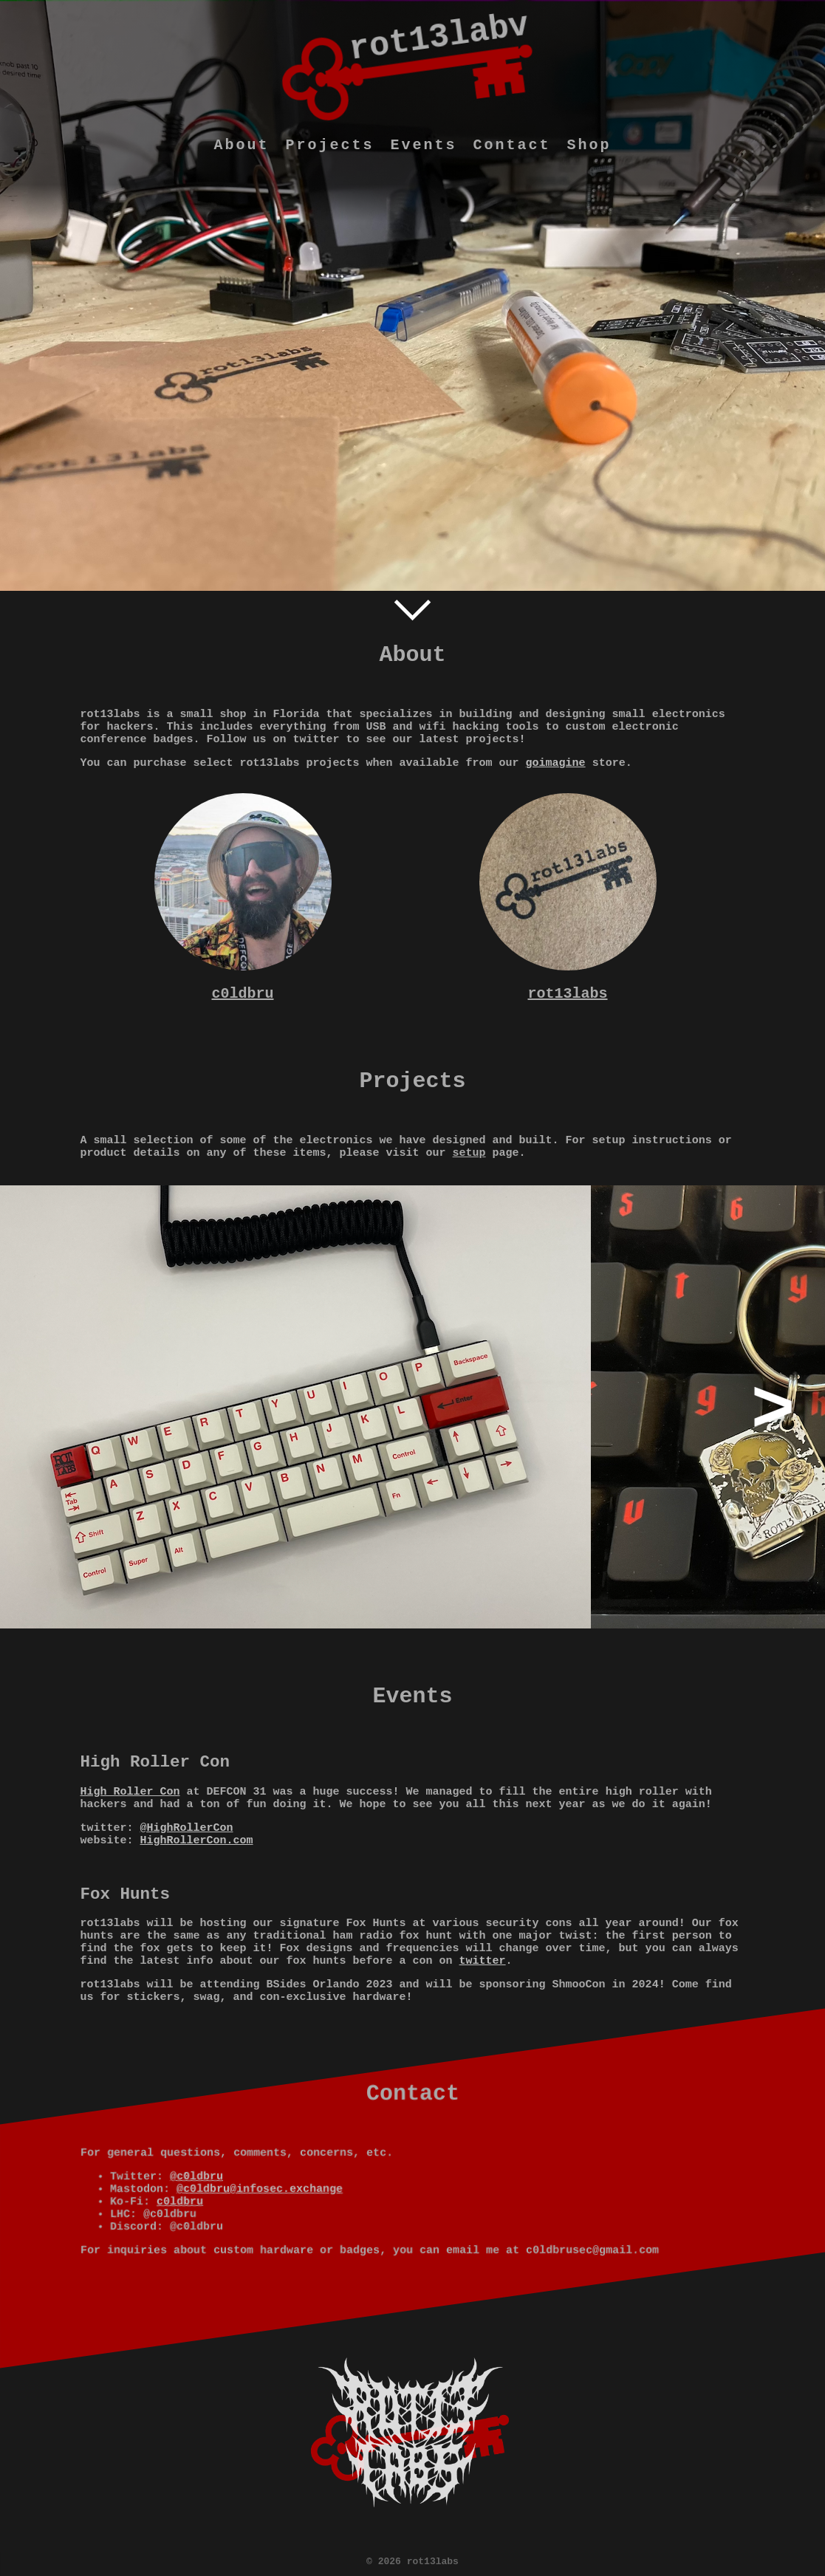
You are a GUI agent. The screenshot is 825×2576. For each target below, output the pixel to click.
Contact (512, 145)
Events (423, 145)
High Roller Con (130, 1792)
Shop (589, 145)
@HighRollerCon (186, 1828)
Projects (329, 145)
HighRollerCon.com (196, 1841)
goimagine (556, 763)
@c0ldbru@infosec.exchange (260, 2189)
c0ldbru (242, 993)
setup (469, 1153)
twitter (482, 1961)
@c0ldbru (196, 2177)
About (241, 145)
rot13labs (567, 993)
